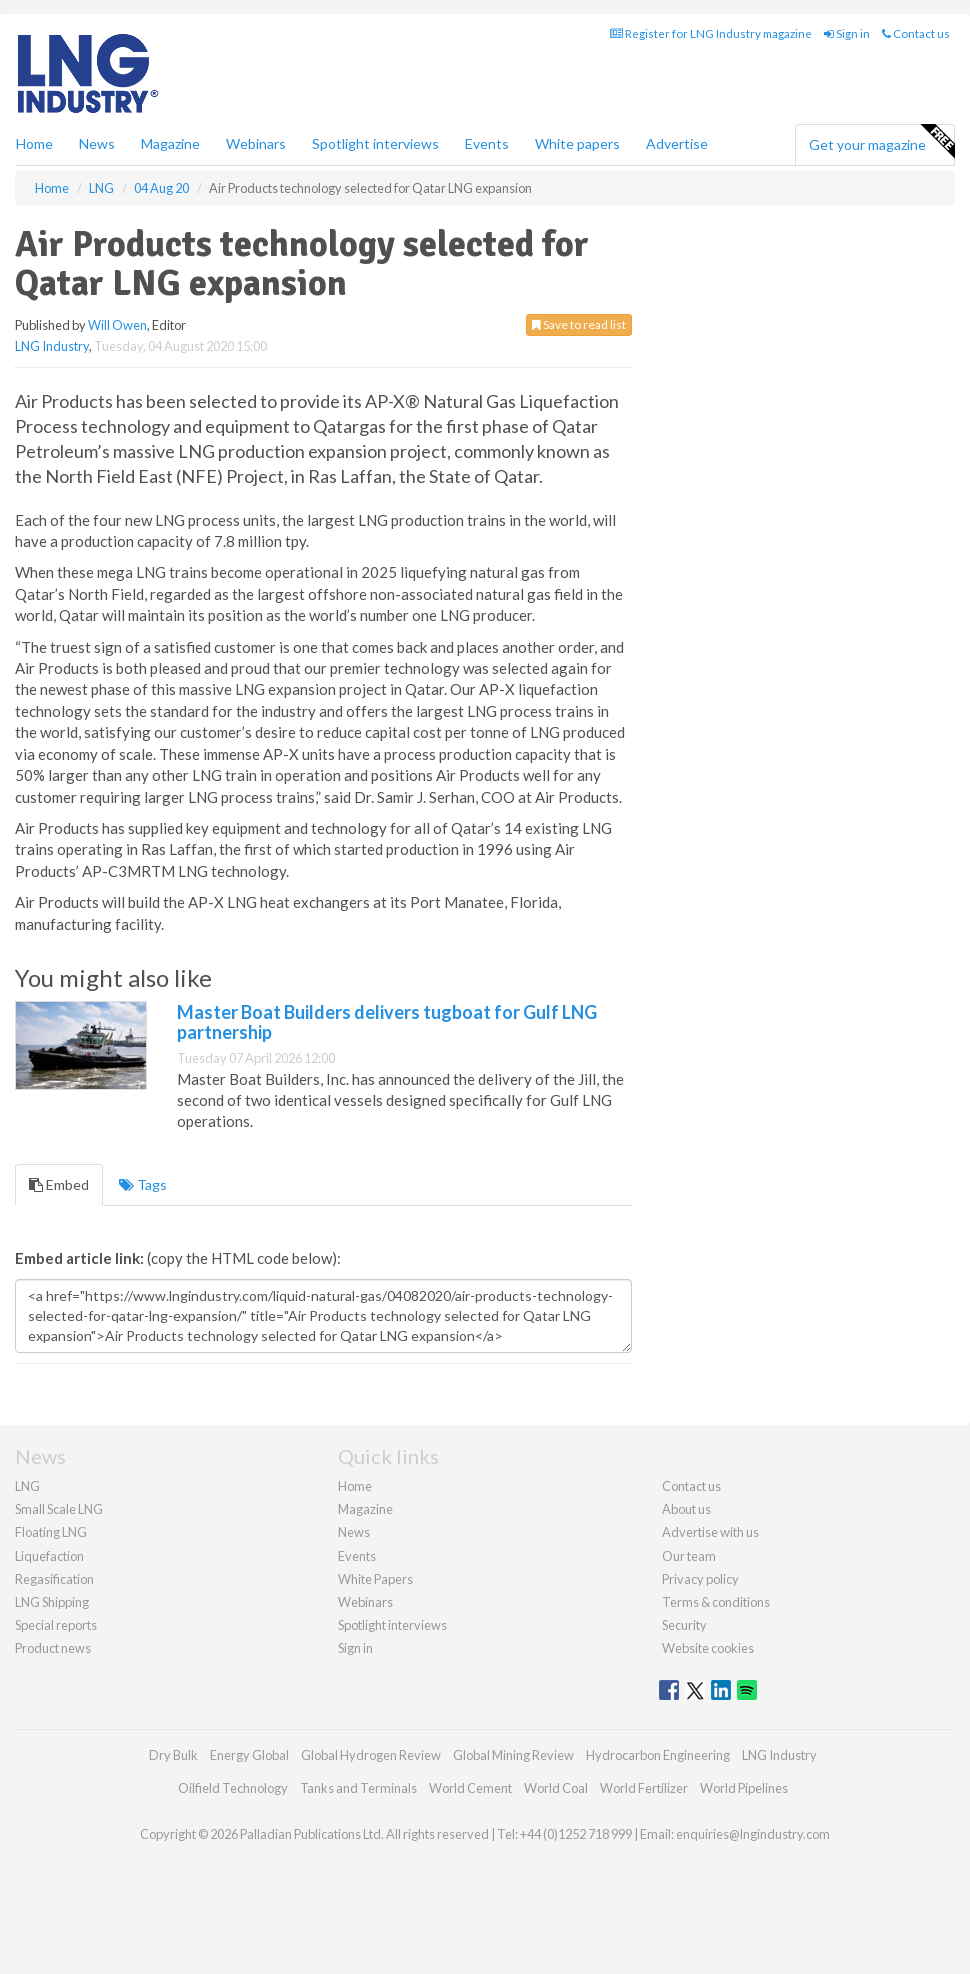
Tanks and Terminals (358, 1788)
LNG (27, 1486)
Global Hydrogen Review (371, 1755)
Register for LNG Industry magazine (711, 33)
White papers (577, 143)
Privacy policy (700, 1579)
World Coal (556, 1788)
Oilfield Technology (233, 1788)
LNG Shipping (52, 1602)
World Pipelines (744, 1788)
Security (684, 1625)
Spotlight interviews (375, 143)
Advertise (677, 143)
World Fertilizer (644, 1788)
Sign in (847, 33)
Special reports (56, 1625)
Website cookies (708, 1648)
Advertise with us (710, 1532)
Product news (53, 1648)
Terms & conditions (716, 1602)
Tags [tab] (143, 1184)
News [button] (97, 143)
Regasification (54, 1579)
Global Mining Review (513, 1755)
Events (487, 143)
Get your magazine (881, 142)
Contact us (916, 33)
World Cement (470, 1788)
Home (34, 143)
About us (686, 1509)
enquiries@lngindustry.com (753, 1834)
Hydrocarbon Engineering (658, 1755)
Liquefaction (49, 1556)
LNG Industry (52, 346)
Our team (689, 1556)
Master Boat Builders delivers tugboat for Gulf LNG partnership (387, 1022)
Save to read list (579, 324)
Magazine (170, 143)
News (354, 1532)
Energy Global (249, 1755)
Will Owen (117, 325)
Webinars (256, 143)
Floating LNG (51, 1532)
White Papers (375, 1579)
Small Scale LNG (59, 1509)
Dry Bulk (173, 1755)
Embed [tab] (59, 1184)
